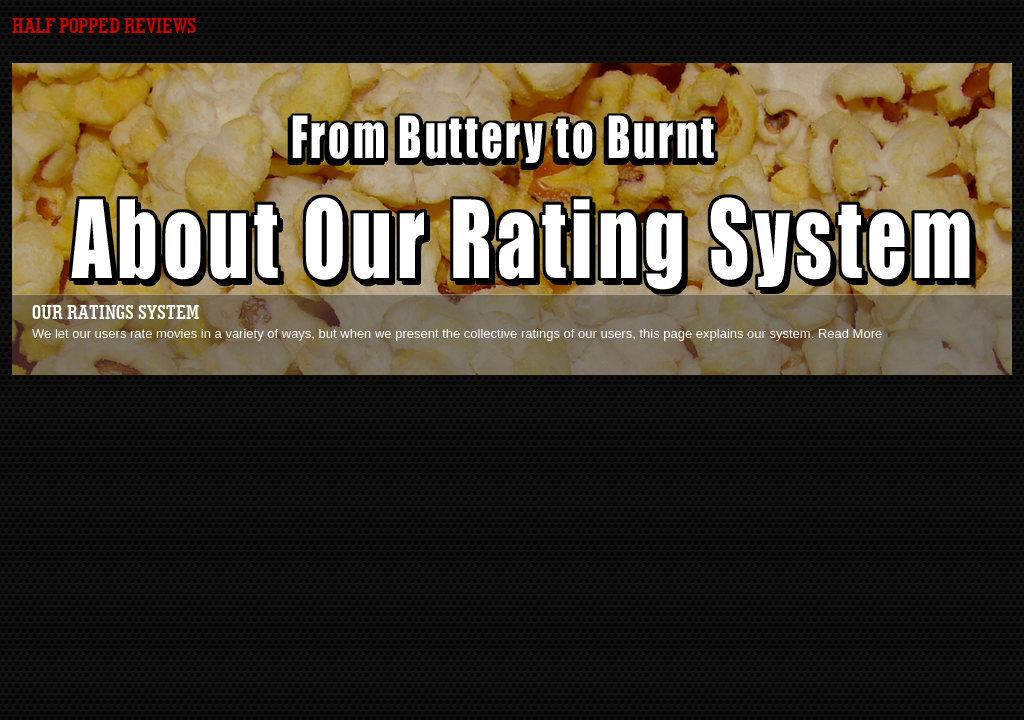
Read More (850, 333)
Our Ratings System (115, 313)
